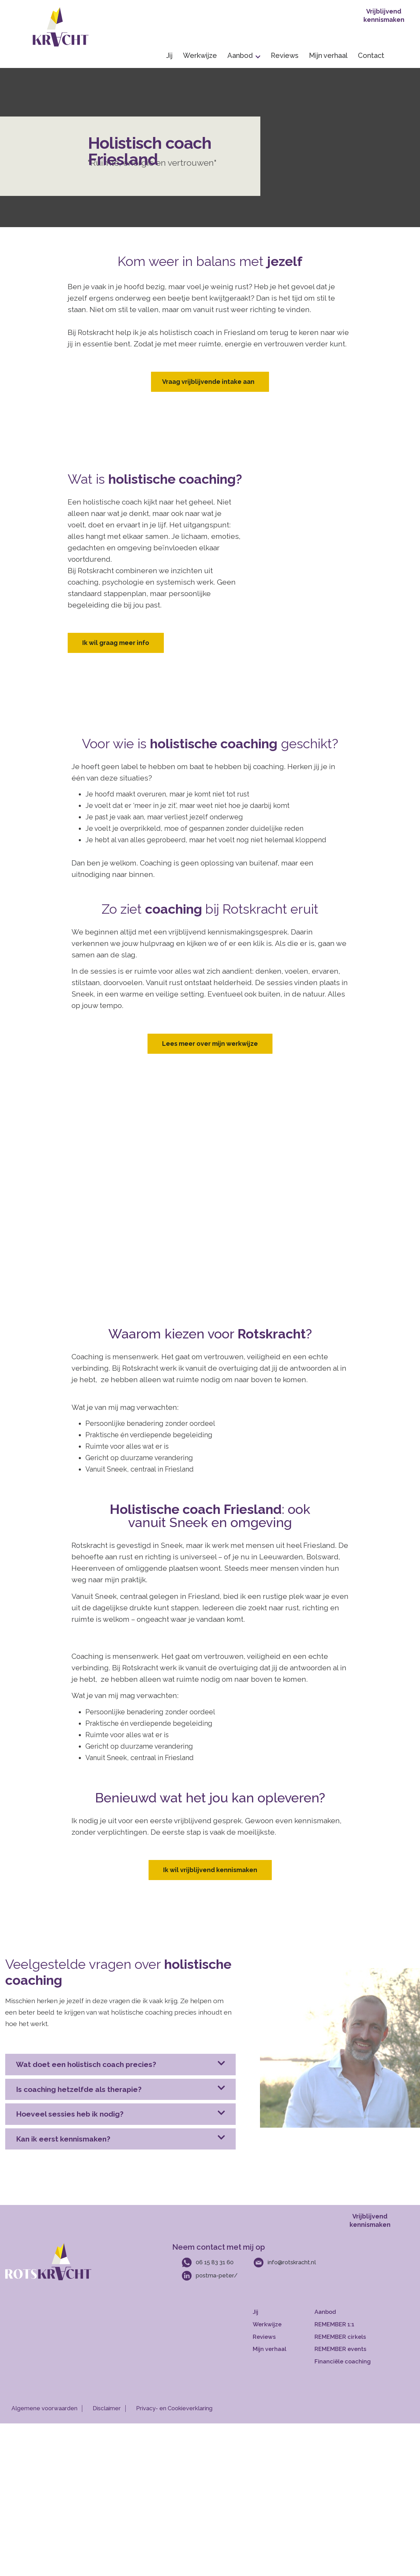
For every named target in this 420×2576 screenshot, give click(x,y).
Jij (169, 55)
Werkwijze (200, 55)
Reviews (285, 55)
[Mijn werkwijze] (282, 2324)
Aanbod (243, 55)
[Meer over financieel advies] (347, 2362)
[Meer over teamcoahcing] (347, 2349)
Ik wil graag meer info (115, 642)
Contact (371, 55)
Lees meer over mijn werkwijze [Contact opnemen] (210, 1043)
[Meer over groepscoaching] (347, 2337)
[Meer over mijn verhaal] (282, 2349)
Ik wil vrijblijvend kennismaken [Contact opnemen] (210, 1869)
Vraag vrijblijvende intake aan (208, 381)
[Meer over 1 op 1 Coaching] (347, 2324)
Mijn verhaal (328, 55)
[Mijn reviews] (282, 2337)
